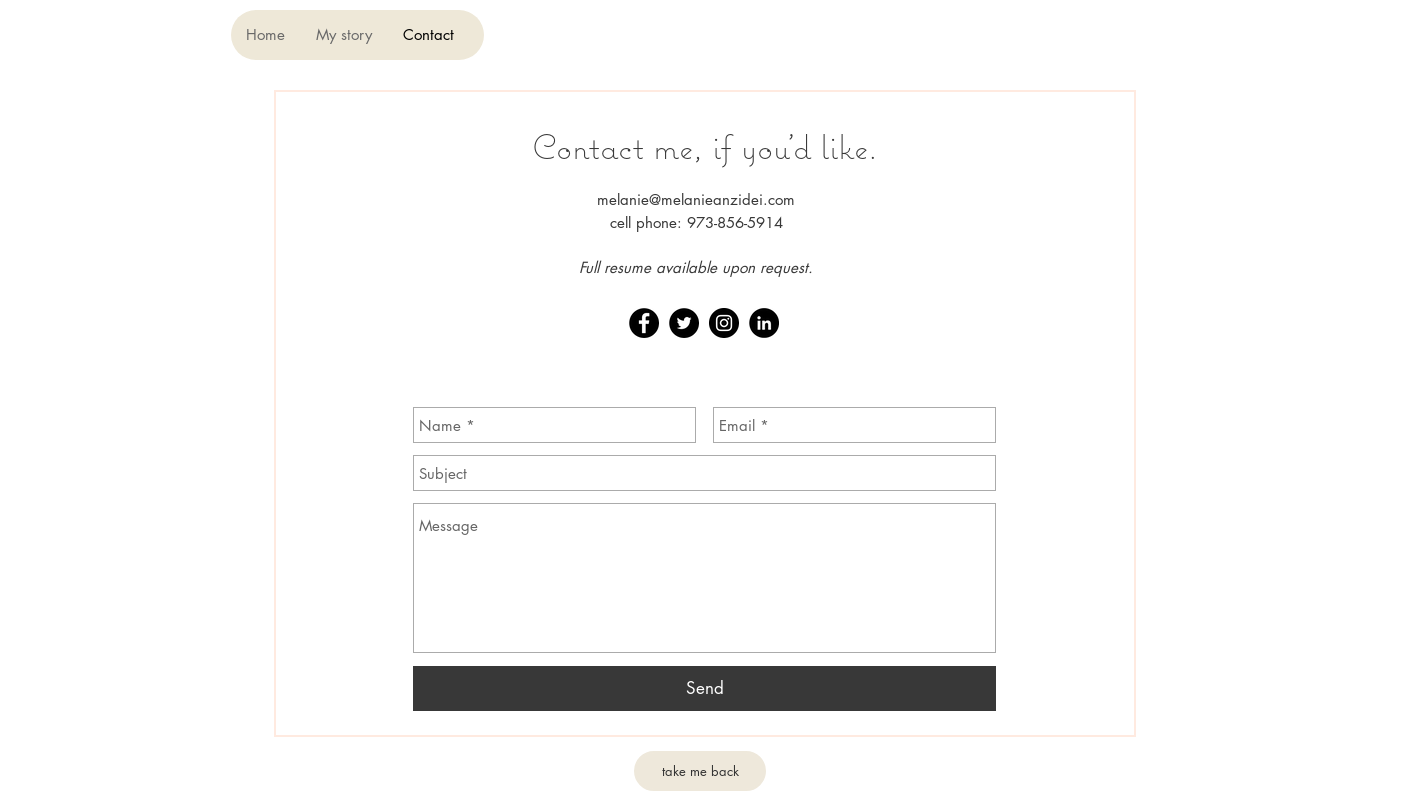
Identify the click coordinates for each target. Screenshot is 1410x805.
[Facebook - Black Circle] (644, 323)
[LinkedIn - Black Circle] (764, 323)
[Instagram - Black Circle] (724, 323)
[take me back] (700, 771)
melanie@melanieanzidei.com (696, 199)
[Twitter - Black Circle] (684, 323)
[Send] (704, 688)
